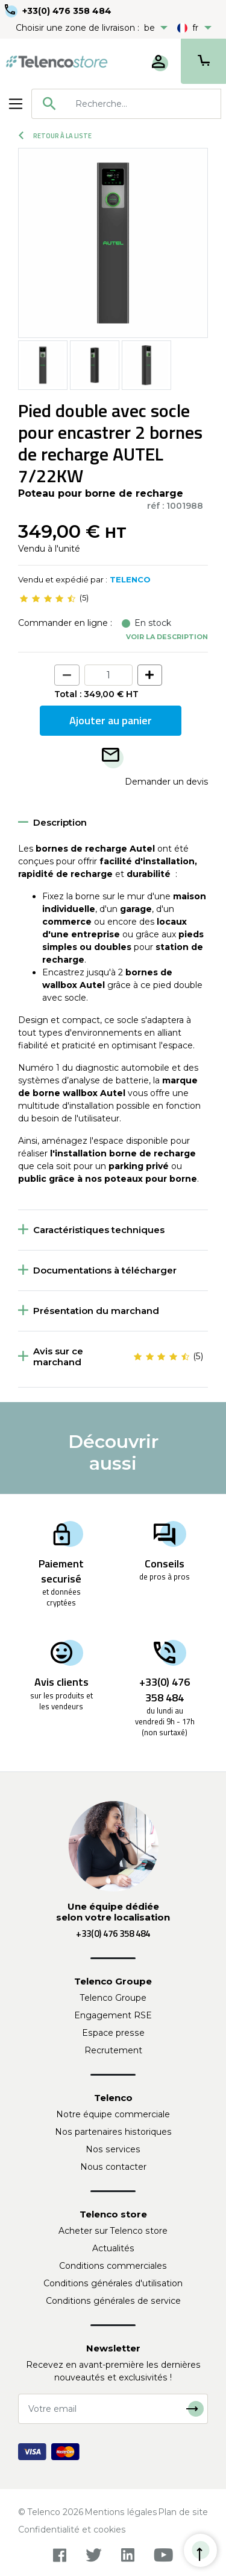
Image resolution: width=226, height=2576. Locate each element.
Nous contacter (113, 2166)
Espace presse (113, 2032)
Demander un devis (166, 781)
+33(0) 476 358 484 (66, 10)
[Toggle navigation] (15, 104)
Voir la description (167, 637)
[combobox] (126, 104)
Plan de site (183, 2512)
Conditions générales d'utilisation (113, 2283)
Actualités (113, 2248)
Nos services (113, 2149)
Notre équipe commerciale (113, 2114)
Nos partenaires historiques (113, 2131)
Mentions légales (120, 2512)
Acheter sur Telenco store (113, 2230)
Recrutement (113, 2050)
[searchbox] (143, 104)
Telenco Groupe (113, 1997)
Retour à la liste (55, 136)
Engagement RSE (113, 2015)
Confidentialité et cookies (72, 2529)
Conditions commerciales (113, 2265)
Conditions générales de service (113, 2300)
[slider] (47, 598)
